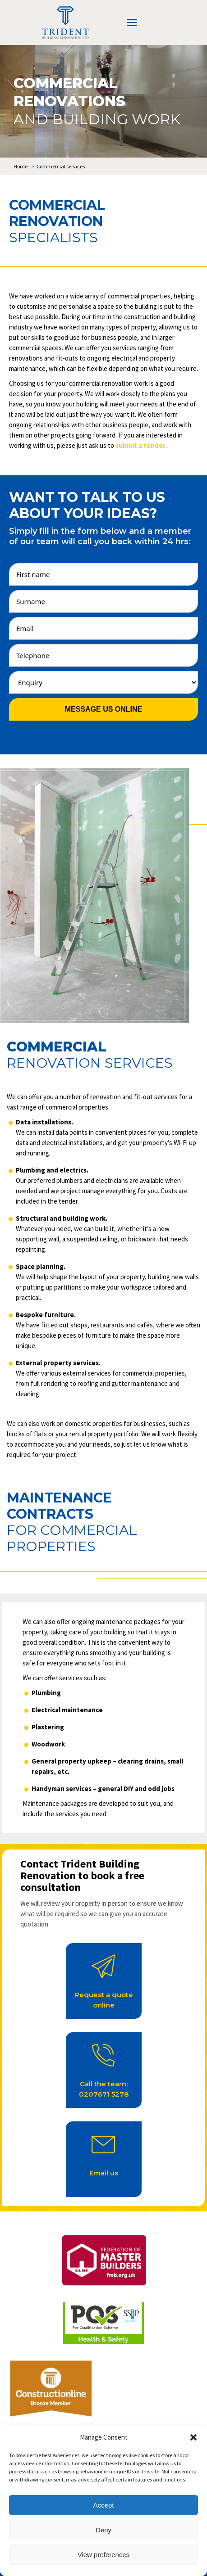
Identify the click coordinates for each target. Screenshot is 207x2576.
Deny (103, 2530)
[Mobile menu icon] (132, 22)
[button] (193, 2437)
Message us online (104, 709)
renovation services (90, 1063)
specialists (53, 237)
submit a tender (140, 445)
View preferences (104, 2554)
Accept (103, 2505)
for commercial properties (72, 1538)
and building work (97, 119)
